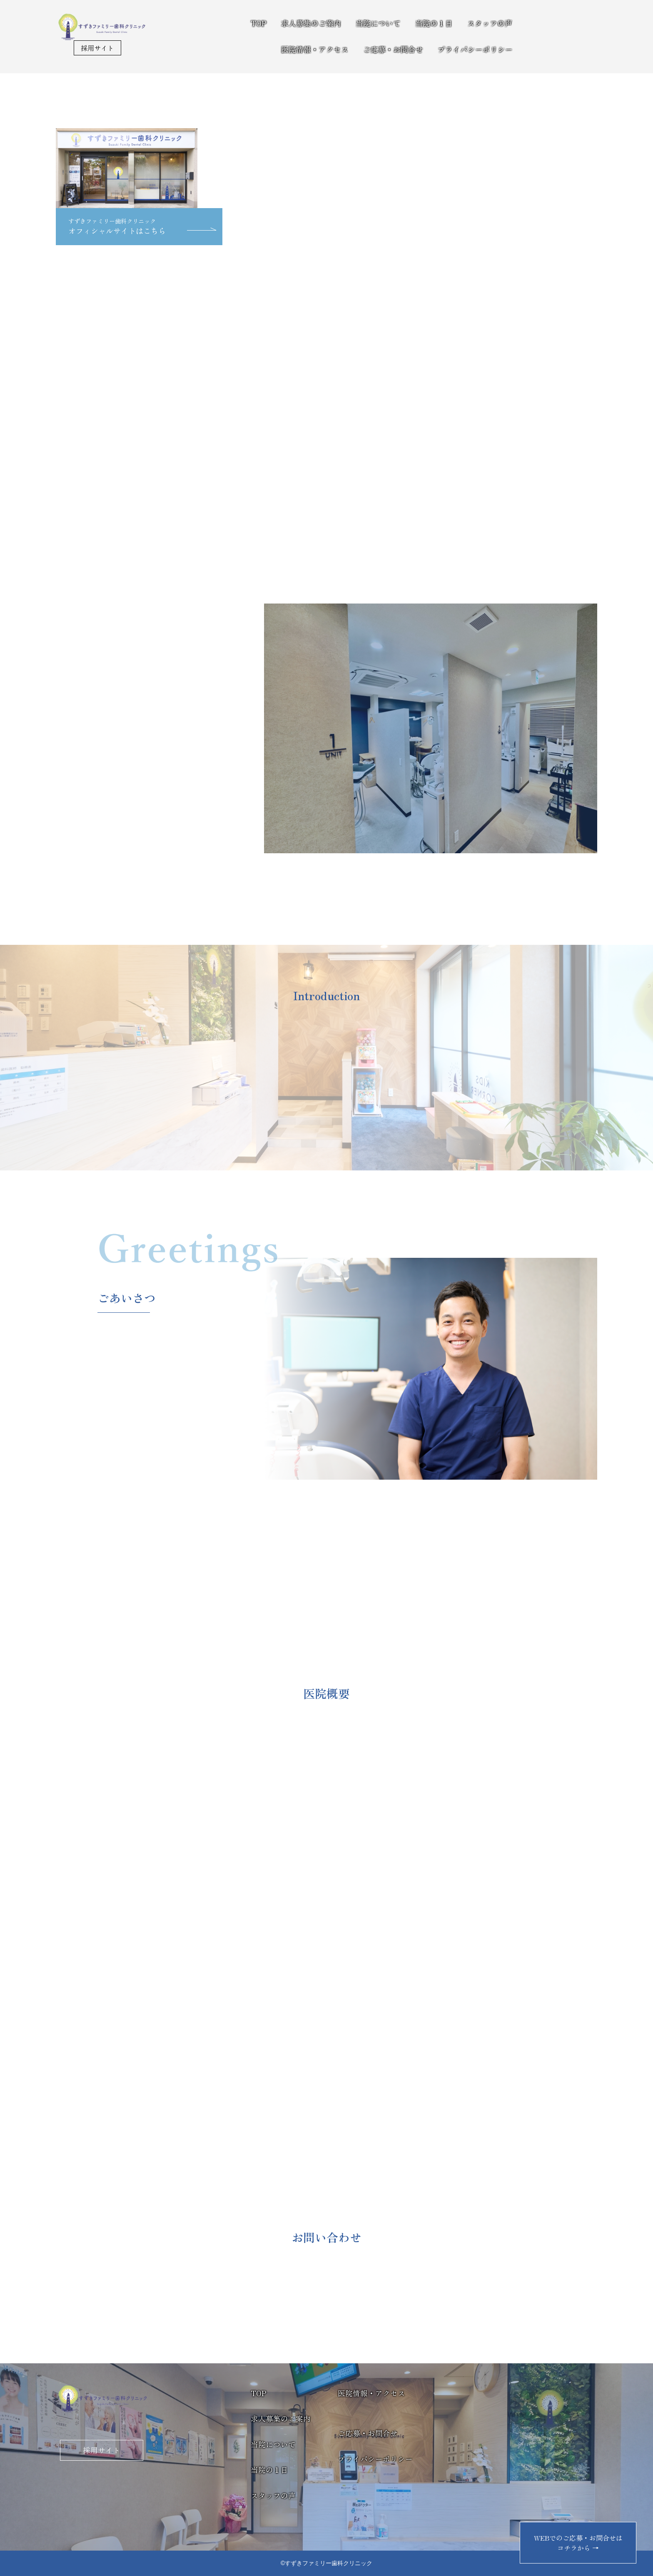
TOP (259, 23)
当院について (378, 23)
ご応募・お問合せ (393, 49)
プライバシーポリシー (475, 49)
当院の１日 (434, 23)
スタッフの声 (489, 23)
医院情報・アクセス (315, 49)
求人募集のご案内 (311, 23)
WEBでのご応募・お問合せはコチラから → (578, 2543)
